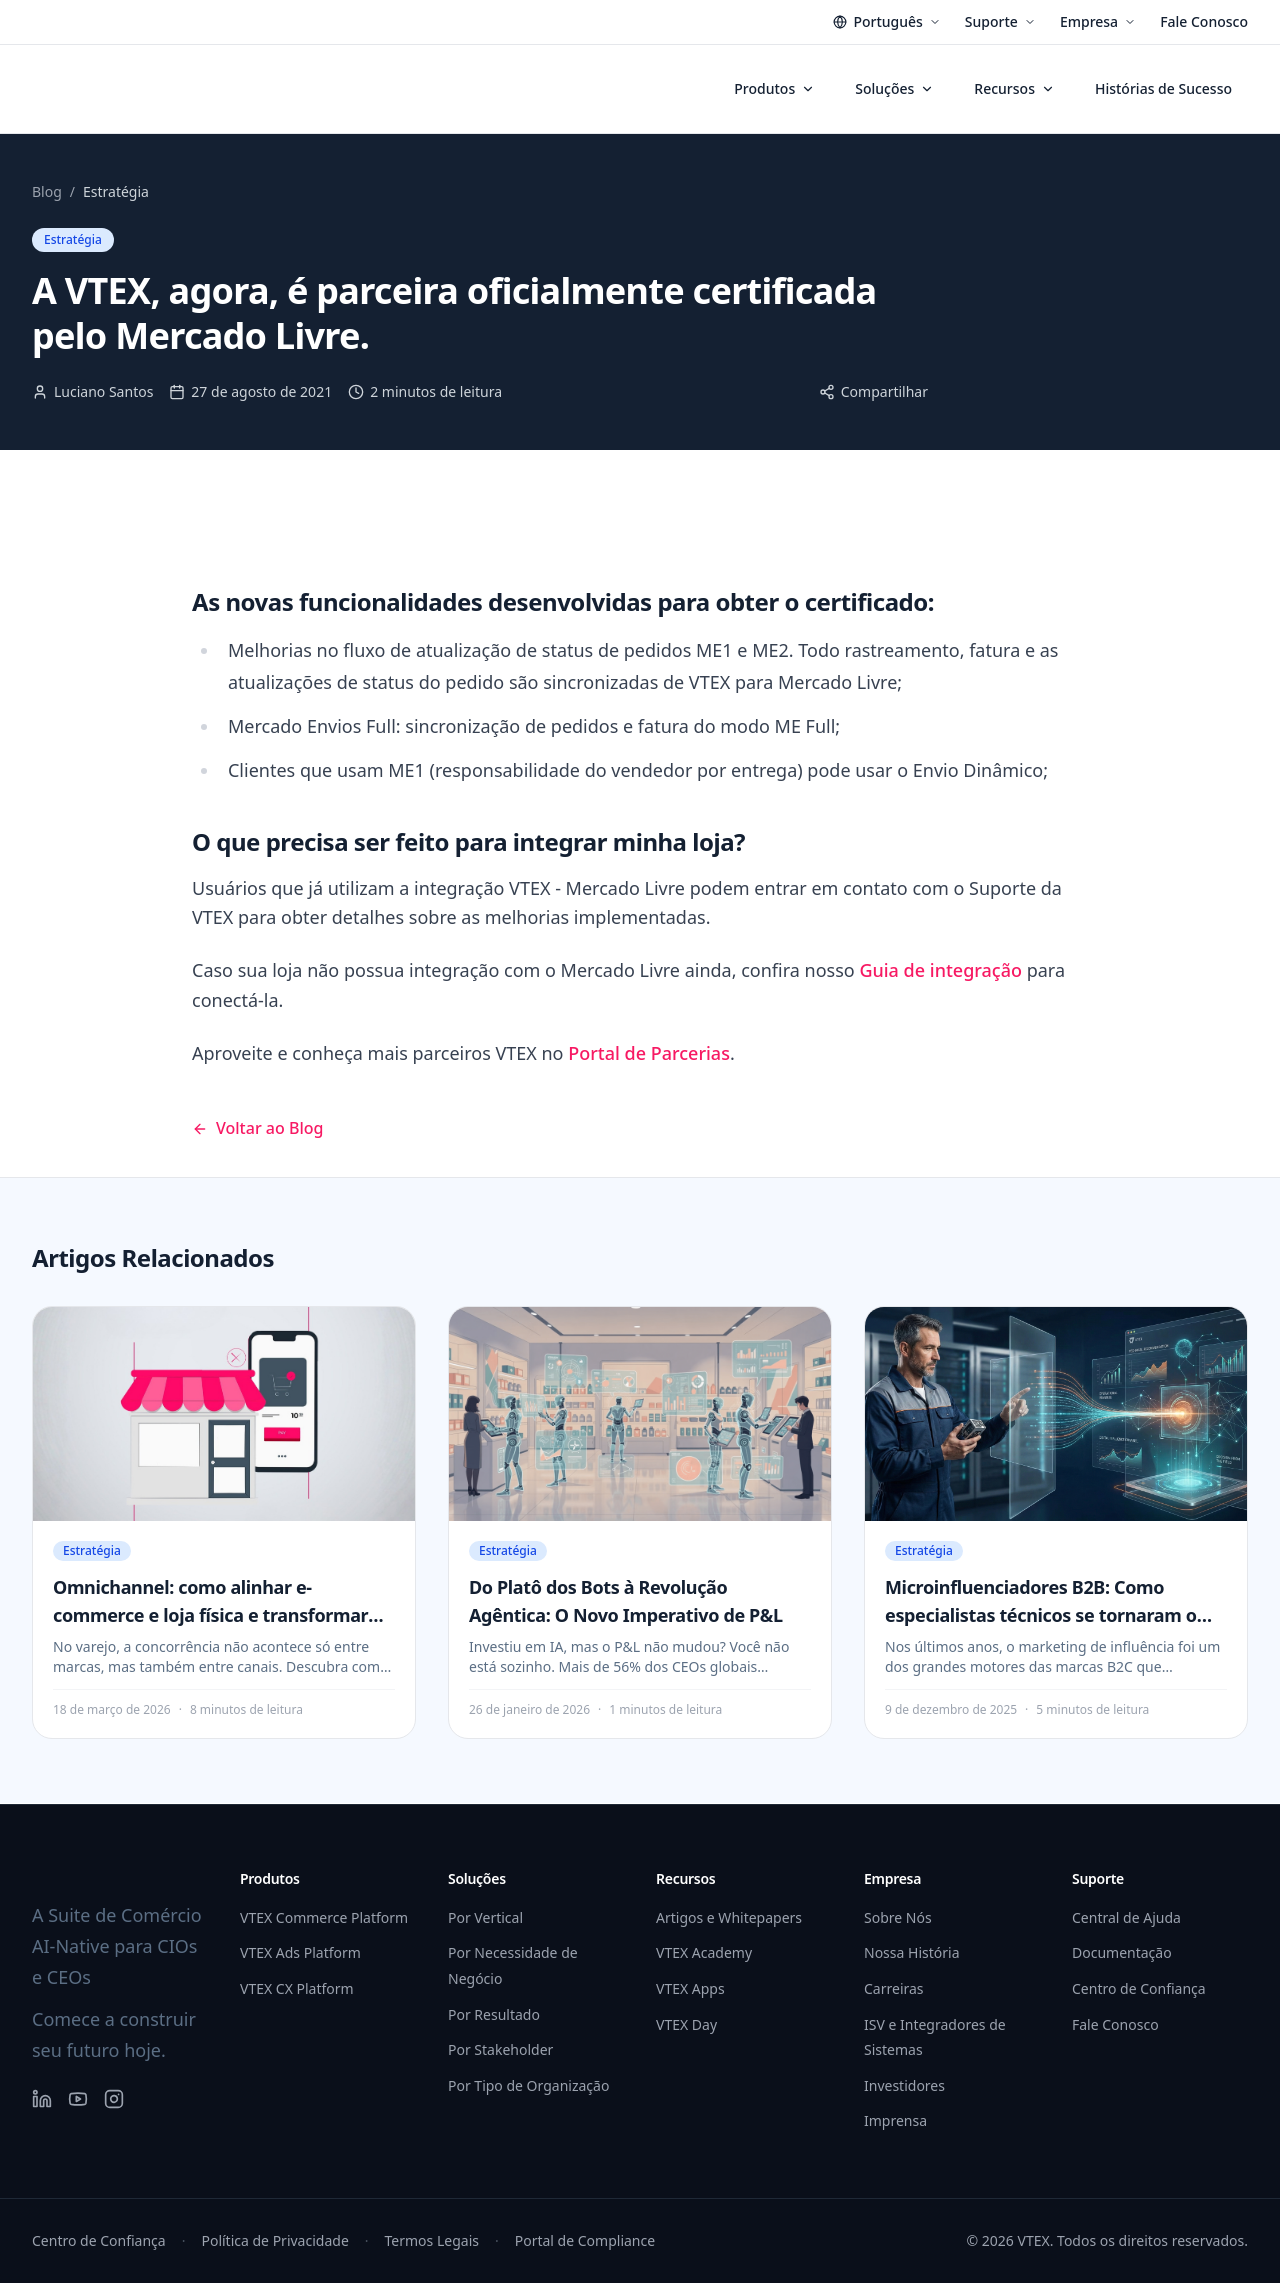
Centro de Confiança (1139, 1988)
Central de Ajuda (1126, 1917)
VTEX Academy (704, 1952)
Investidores (904, 2085)
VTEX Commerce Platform (324, 1917)
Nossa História (911, 1952)
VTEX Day (686, 2024)
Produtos (774, 88)
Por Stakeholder (500, 2049)
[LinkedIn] (42, 2099)
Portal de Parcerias (649, 1053)
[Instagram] (114, 2099)
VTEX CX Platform (297, 1988)
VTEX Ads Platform (300, 1952)
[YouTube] (78, 2099)
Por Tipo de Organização (528, 2085)
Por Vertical (485, 1917)
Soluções (894, 88)
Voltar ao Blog (257, 1128)
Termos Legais (432, 2240)
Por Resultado (494, 2014)
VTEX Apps (690, 1988)
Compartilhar (873, 391)
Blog (47, 191)
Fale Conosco (1204, 21)
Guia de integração (940, 970)
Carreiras (894, 1988)
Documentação (1122, 1952)
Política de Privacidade (274, 2240)
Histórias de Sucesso (1163, 88)
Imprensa (895, 2120)
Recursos (1014, 88)
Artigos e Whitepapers (729, 1917)
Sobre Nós (898, 1917)
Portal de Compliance (585, 2240)
